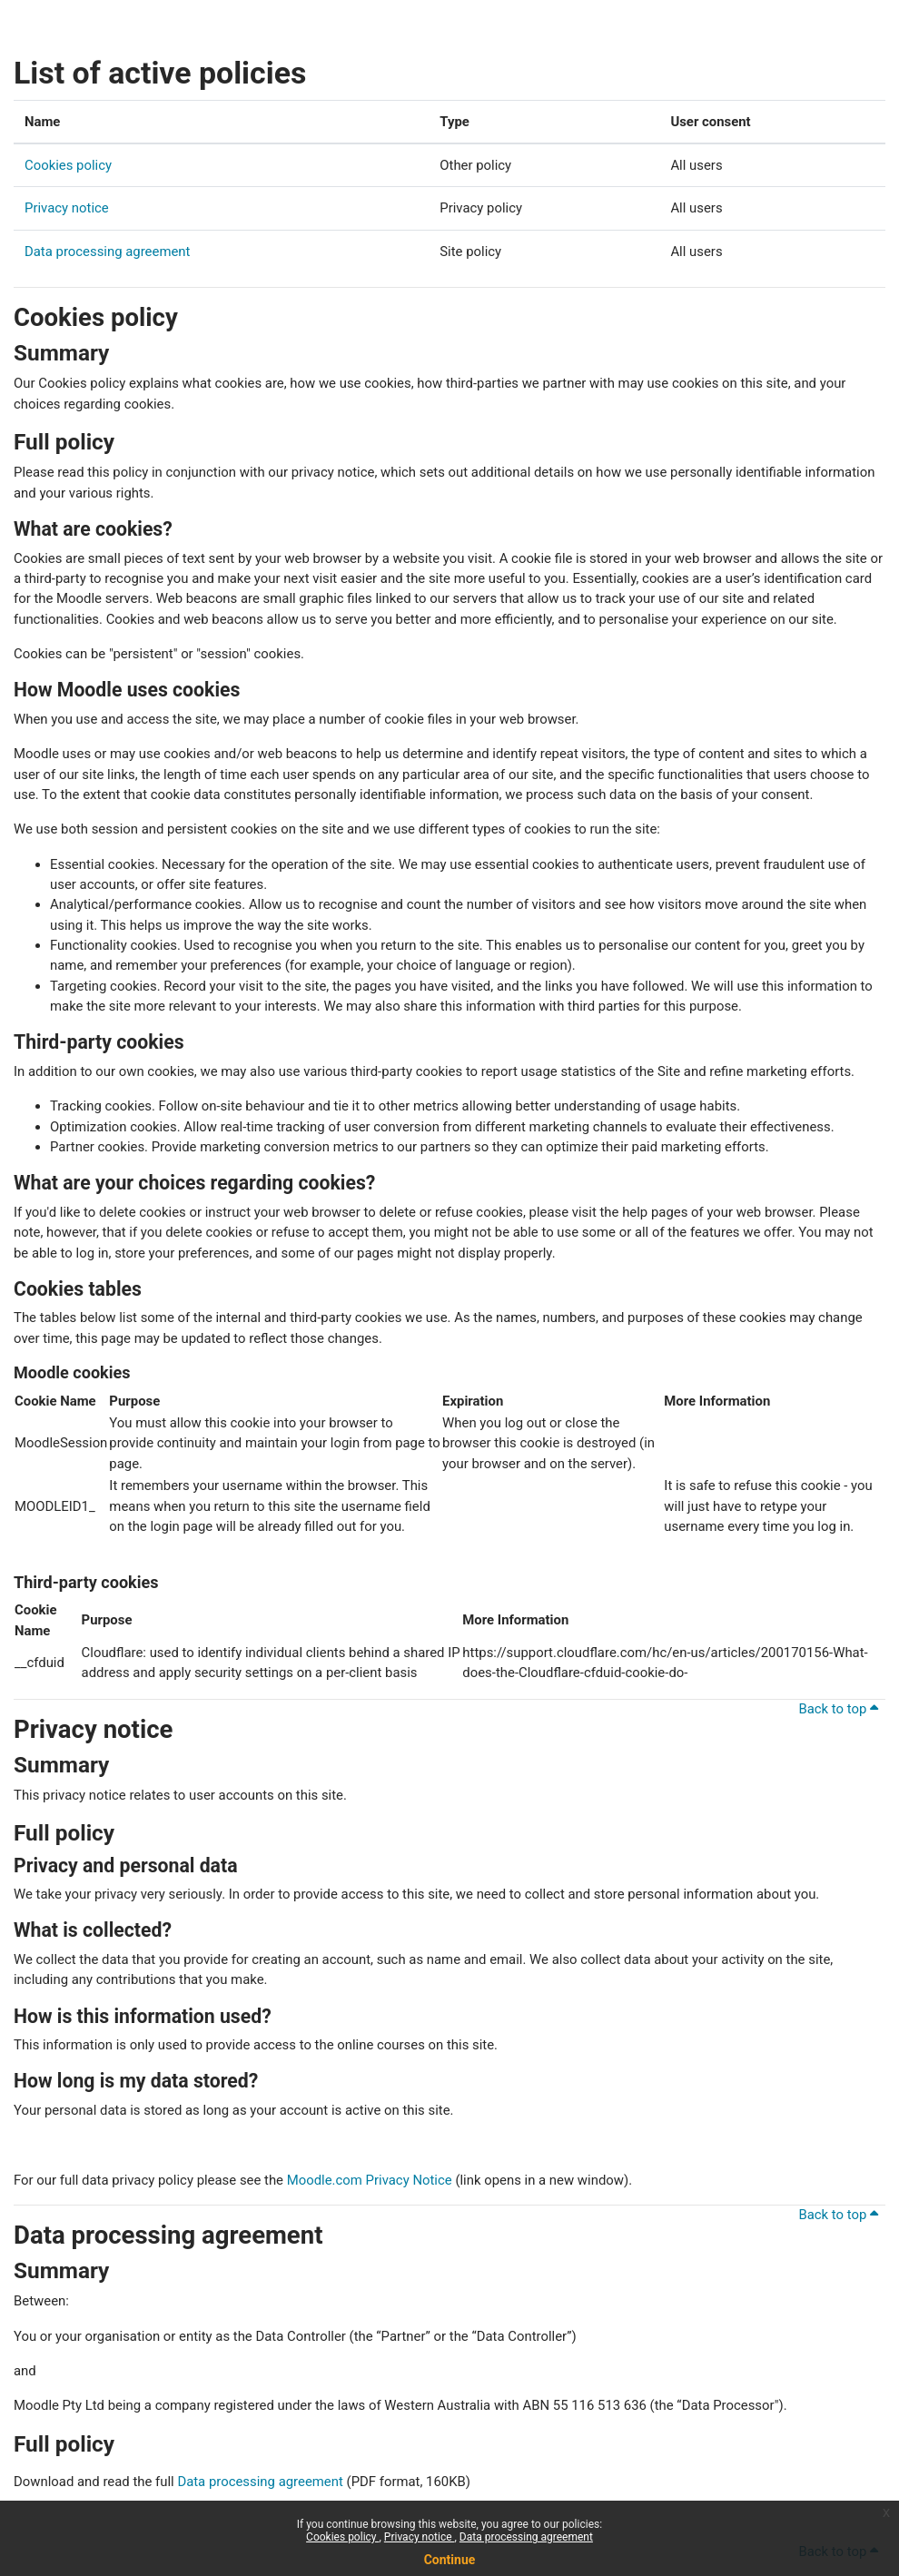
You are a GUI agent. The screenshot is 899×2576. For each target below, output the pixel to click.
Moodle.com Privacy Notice (369, 2180)
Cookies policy (342, 2537)
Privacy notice (419, 2537)
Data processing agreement (526, 2537)
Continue (450, 2559)
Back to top (838, 1709)
